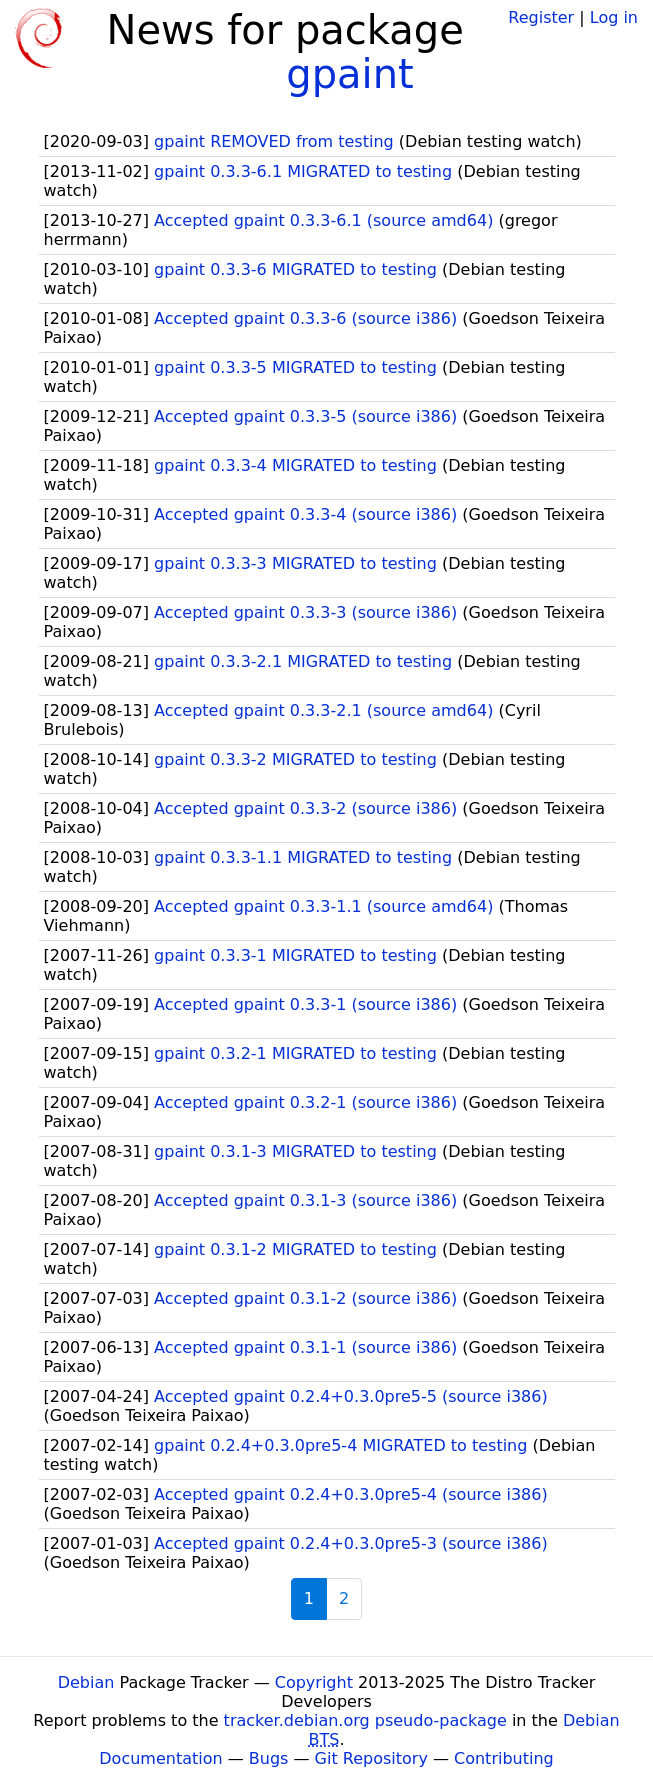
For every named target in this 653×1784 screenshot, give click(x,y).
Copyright (314, 1682)
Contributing (504, 1758)
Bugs (269, 1758)
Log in (614, 17)
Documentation (160, 1758)
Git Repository (371, 1758)
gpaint (349, 74)
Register (541, 17)
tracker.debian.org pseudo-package (365, 1720)
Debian (86, 1682)
